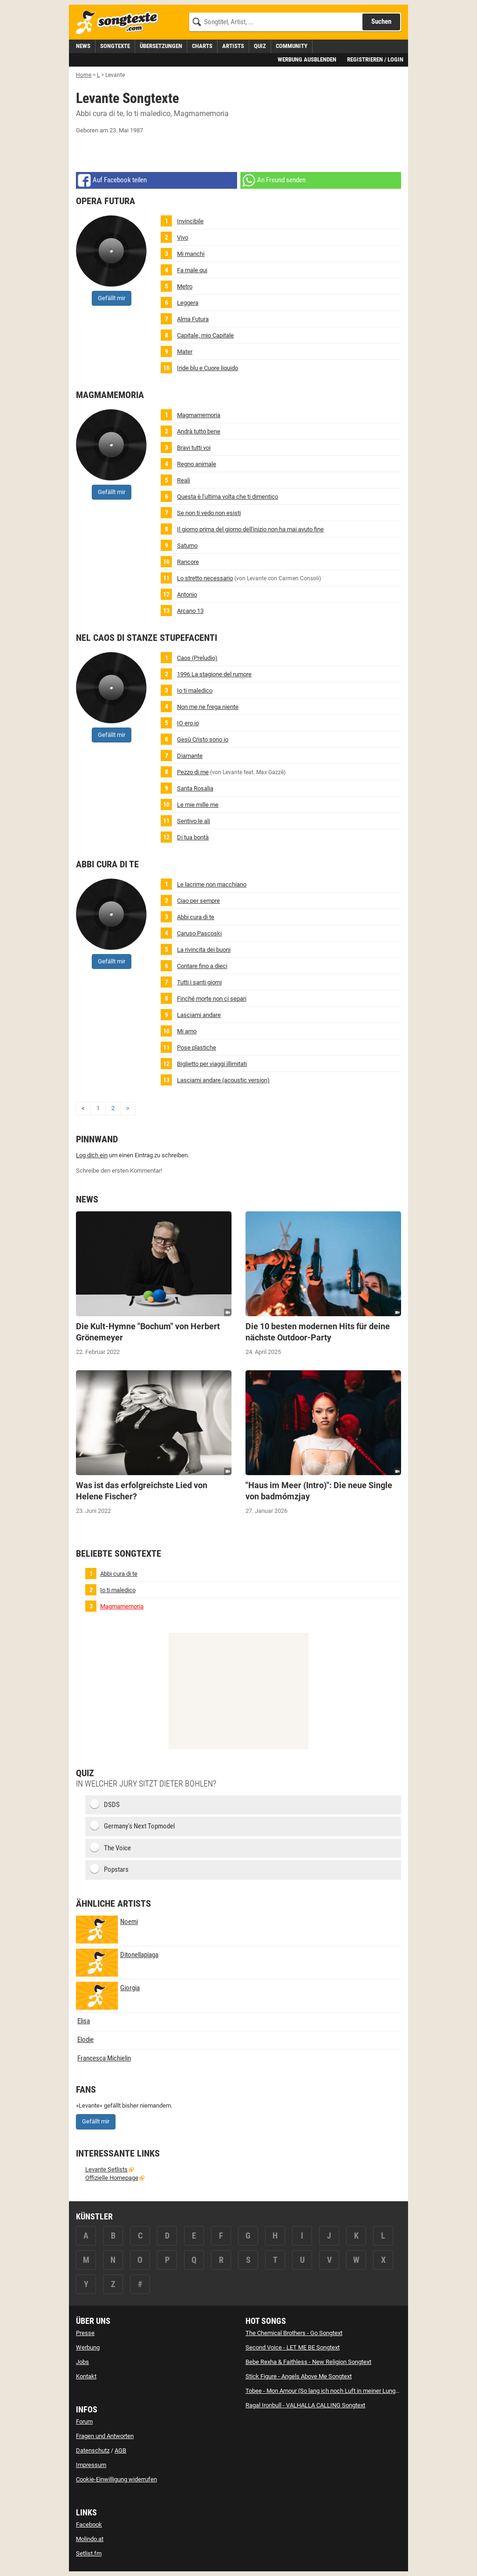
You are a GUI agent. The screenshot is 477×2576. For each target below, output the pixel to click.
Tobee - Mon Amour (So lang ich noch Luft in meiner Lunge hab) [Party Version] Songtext (360, 2390)
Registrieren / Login (375, 59)
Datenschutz (92, 2450)
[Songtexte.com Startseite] (120, 22)
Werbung (88, 2347)
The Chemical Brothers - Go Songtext (293, 2332)
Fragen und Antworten (105, 2435)
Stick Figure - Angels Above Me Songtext (298, 2376)
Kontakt (86, 2376)
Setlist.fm (89, 2553)
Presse (85, 2332)
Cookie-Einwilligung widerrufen (116, 2479)
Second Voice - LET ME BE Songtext (292, 2347)
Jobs (82, 2361)
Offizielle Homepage (111, 2177)
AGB (120, 2450)
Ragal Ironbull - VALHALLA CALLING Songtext (305, 2405)
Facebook (89, 2524)
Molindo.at (89, 2538)
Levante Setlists (106, 2169)
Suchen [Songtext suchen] (381, 21)
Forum (84, 2421)
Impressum (91, 2464)
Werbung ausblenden (307, 59)
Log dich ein (92, 1155)
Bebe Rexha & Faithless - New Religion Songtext (308, 2361)
